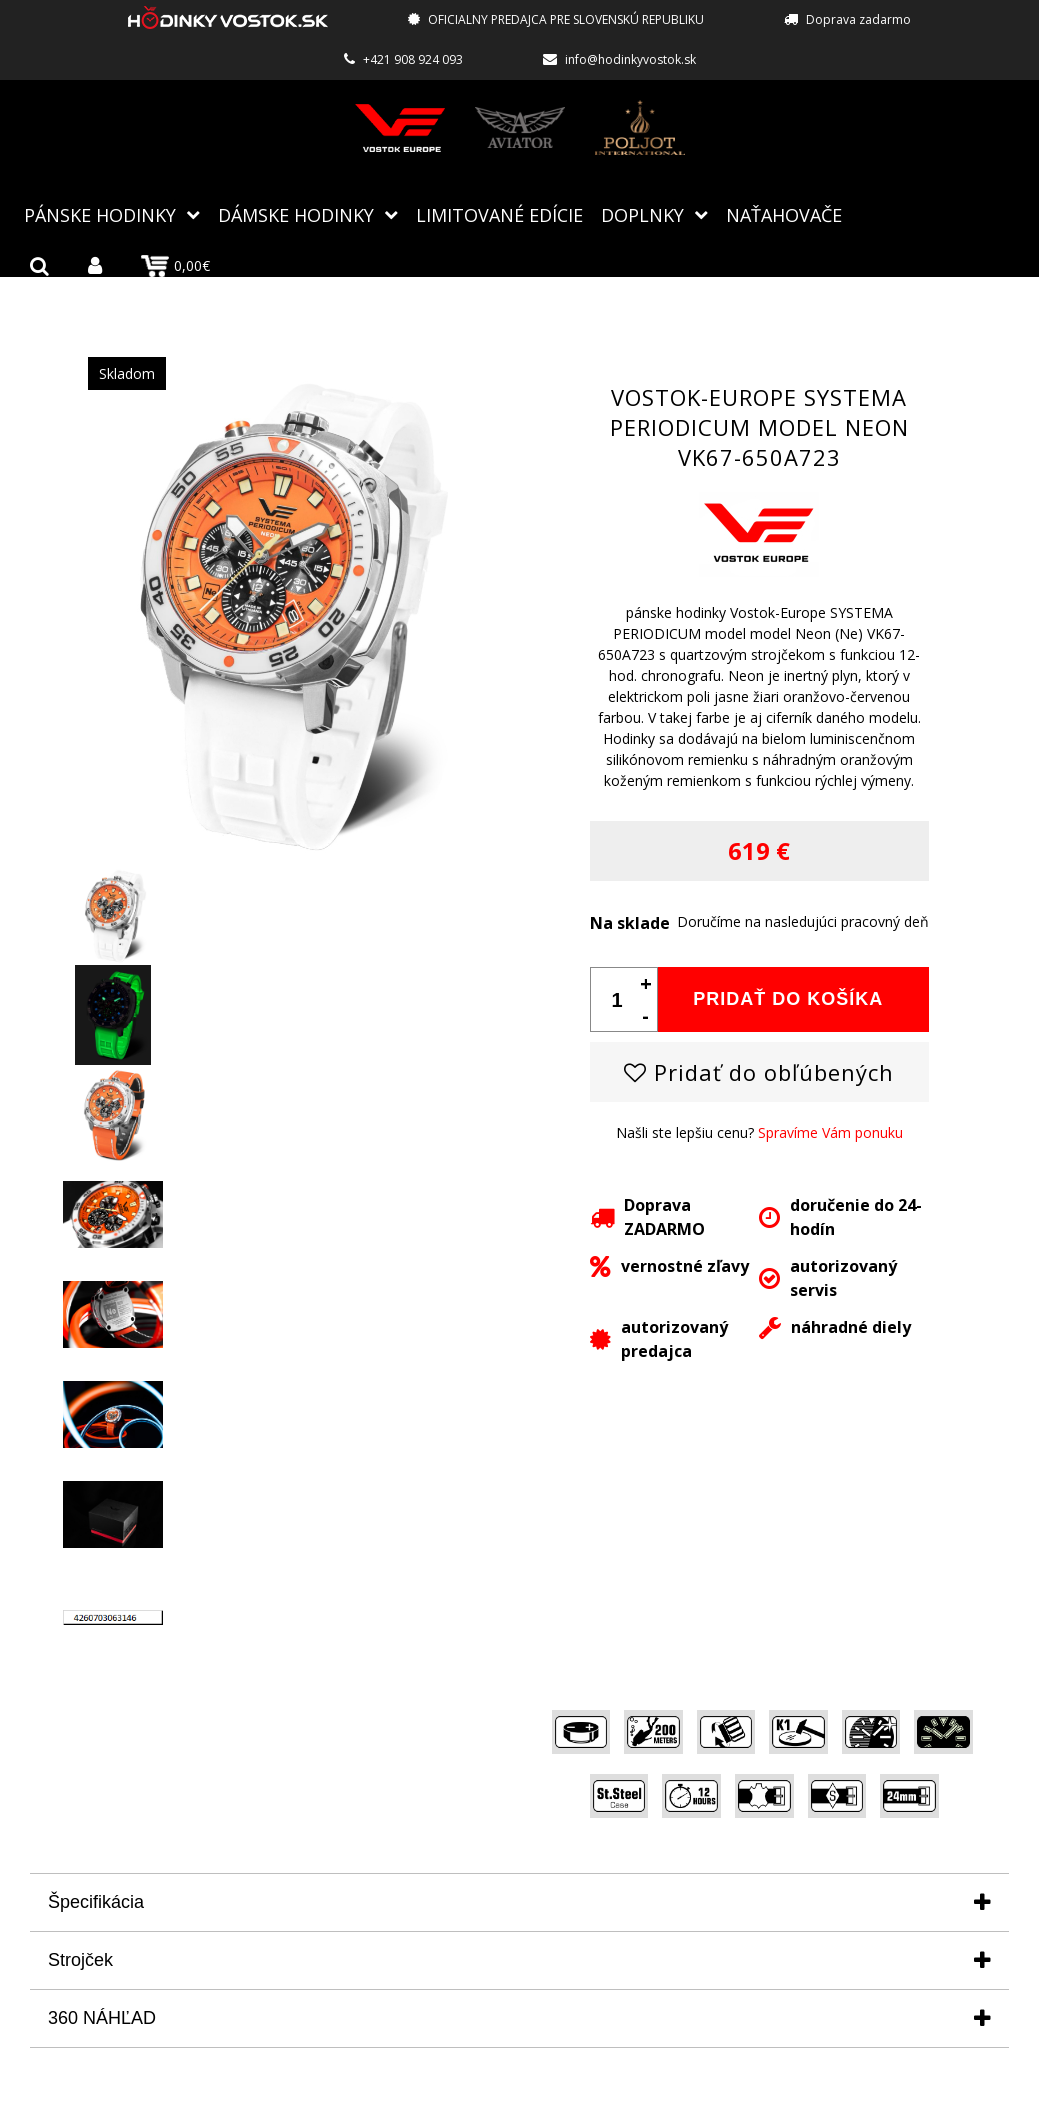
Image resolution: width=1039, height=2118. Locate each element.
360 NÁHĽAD (102, 2018)
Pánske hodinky (100, 215)
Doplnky (642, 215)
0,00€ (175, 266)
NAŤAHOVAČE (784, 215)
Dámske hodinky (296, 215)
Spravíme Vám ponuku (830, 1132)
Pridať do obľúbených (759, 1072)
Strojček (80, 1960)
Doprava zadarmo (858, 19)
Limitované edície (499, 215)
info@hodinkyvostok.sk (630, 59)
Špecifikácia (96, 1902)
